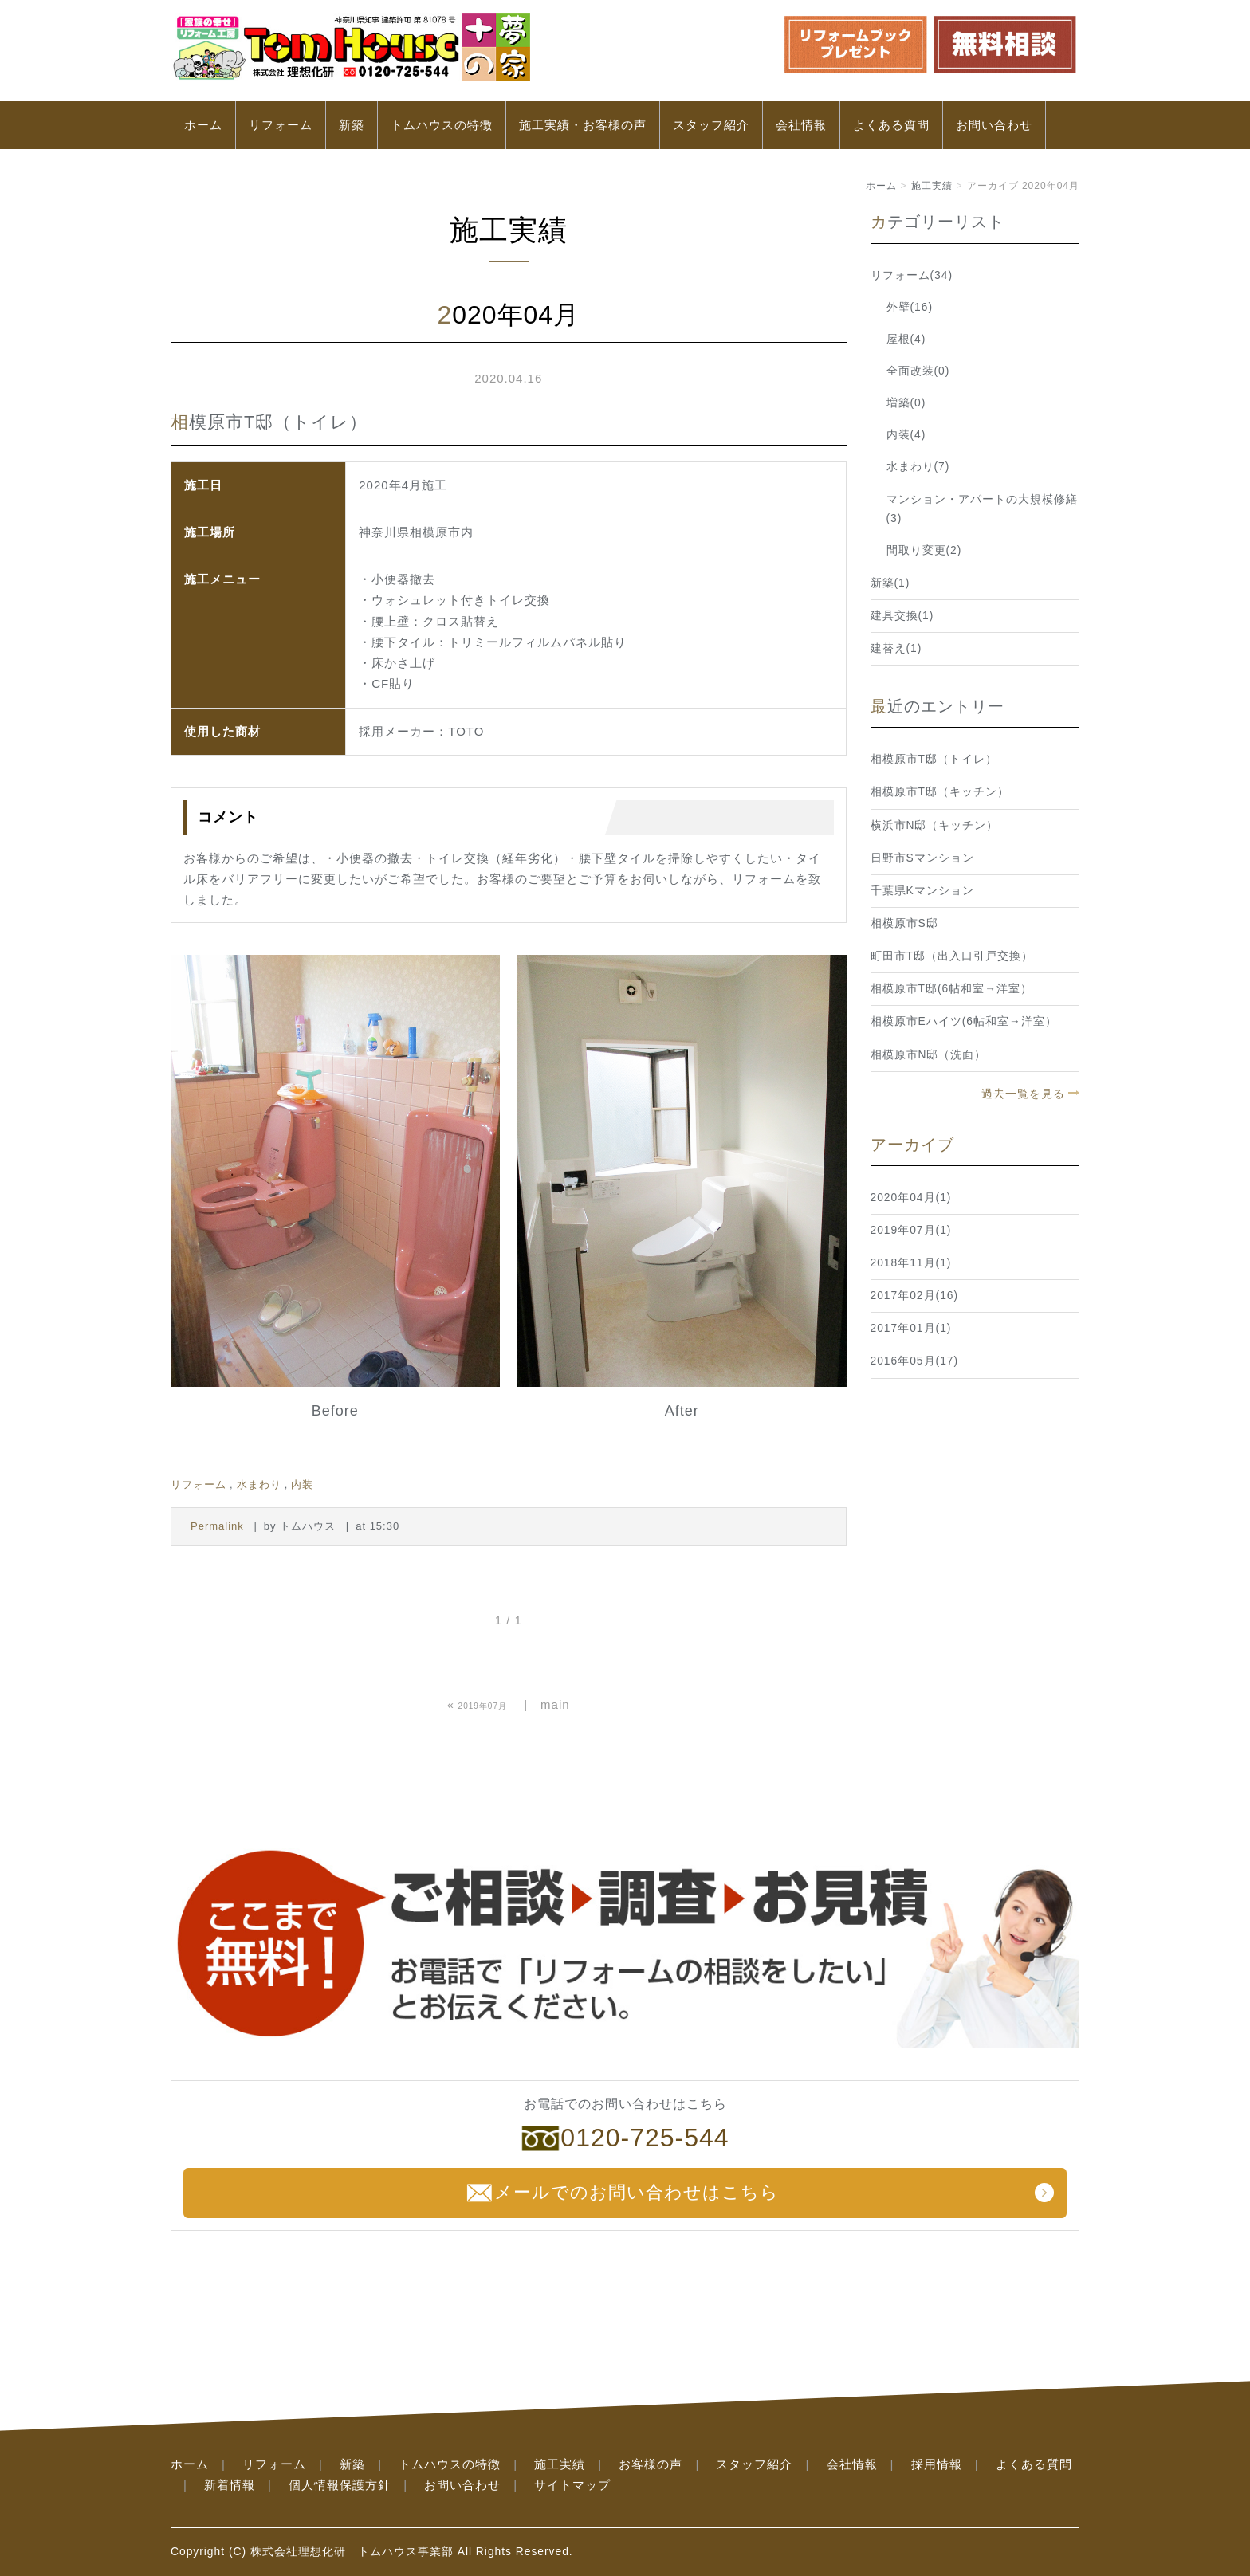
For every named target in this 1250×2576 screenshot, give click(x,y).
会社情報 (801, 125)
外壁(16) (910, 307)
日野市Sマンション (922, 858)
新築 (351, 125)
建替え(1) (896, 648)
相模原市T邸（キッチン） (940, 792)
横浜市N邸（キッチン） (935, 825)
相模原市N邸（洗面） (929, 1055)
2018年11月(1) (911, 1263)
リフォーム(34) (912, 275)
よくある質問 (891, 125)
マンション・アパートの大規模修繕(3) (982, 508)
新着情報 (229, 2485)
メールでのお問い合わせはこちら (622, 2193)
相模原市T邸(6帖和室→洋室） (952, 989)
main (555, 1704)
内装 (302, 1484)
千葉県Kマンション (922, 891)
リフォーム (280, 125)
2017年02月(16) (915, 1296)
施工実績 (932, 185)
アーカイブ (912, 1144)
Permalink (217, 1526)
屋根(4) (906, 339)
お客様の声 (650, 2464)
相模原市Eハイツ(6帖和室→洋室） (964, 1021)
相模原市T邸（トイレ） (934, 759)
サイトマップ (572, 2485)
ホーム (203, 125)
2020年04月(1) (911, 1198)
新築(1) (890, 583)
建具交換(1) (902, 616)
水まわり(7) (918, 467)
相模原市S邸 (904, 923)
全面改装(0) (918, 371)
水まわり (259, 1484)
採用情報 (936, 2464)
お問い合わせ (994, 125)
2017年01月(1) (911, 1328)
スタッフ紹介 (711, 125)
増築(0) (906, 403)
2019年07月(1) (911, 1230)
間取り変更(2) (924, 550)
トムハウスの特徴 (442, 125)
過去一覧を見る (1023, 1094)
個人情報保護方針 (340, 2485)
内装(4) (906, 435)
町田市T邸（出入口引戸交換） (952, 956)
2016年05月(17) (915, 1361)
